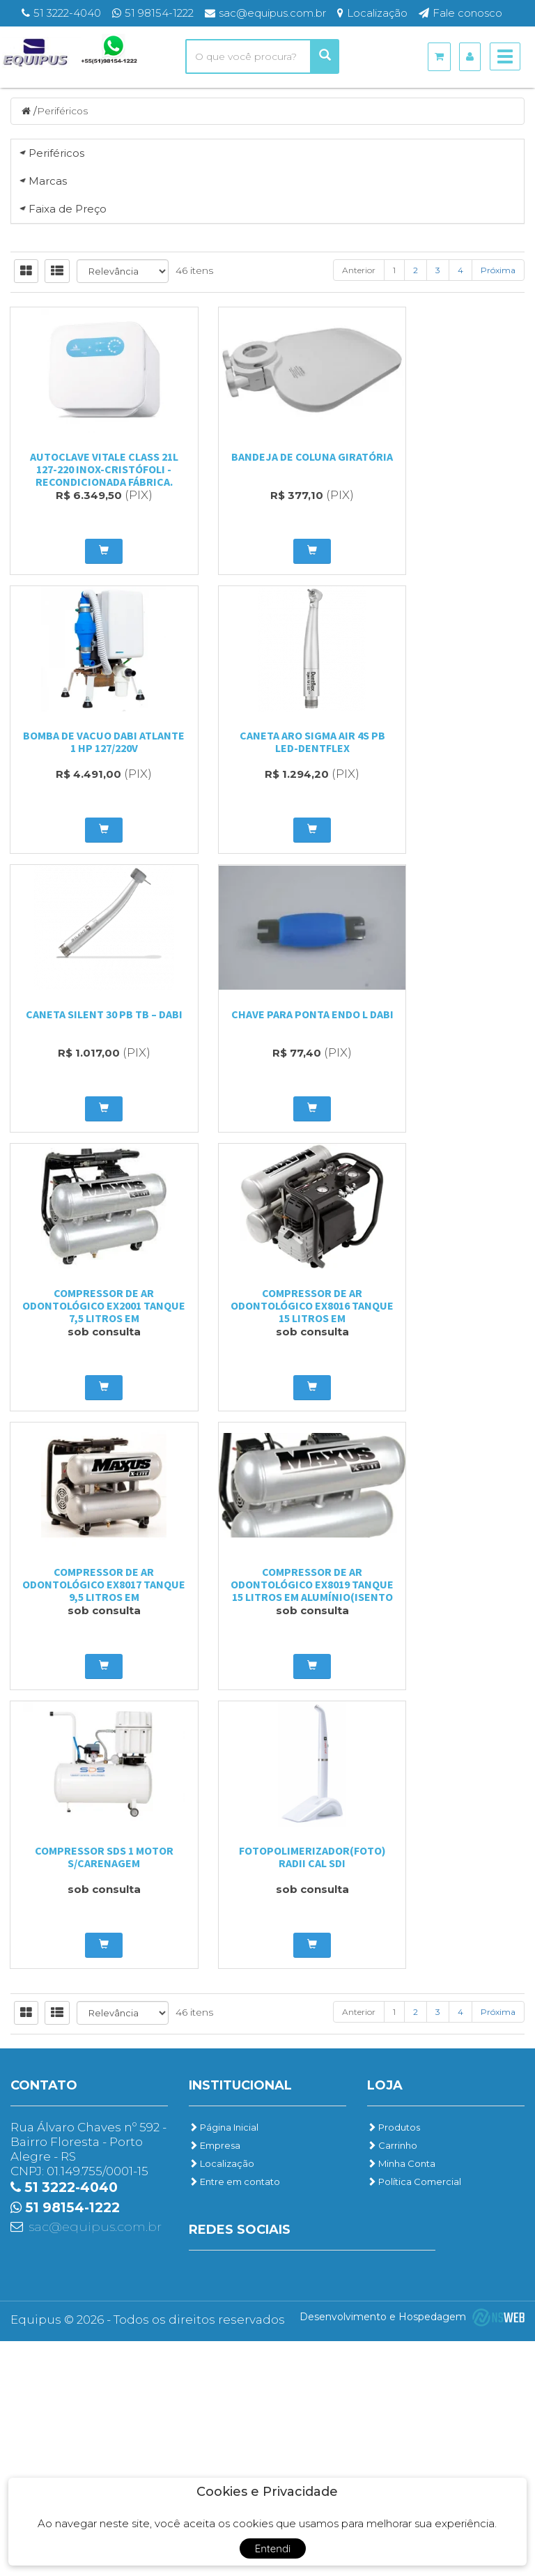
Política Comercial (414, 2416)
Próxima (498, 1062)
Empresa (214, 2380)
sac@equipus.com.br (95, 2461)
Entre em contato (234, 2416)
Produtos (393, 2362)
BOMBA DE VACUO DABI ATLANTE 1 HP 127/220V (446, 1255)
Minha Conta (401, 2398)
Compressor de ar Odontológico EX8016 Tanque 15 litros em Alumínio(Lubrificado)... (267, 1825)
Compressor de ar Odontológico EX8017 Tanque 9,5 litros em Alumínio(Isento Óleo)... (446, 1825)
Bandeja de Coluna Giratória (267, 1255)
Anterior (358, 1062)
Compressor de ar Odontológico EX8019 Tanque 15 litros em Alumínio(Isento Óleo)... (89, 2104)
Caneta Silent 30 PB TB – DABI (267, 1534)
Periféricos (62, 111)
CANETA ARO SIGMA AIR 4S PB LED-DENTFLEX (89, 1534)
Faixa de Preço (68, 766)
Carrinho (392, 2380)
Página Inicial (223, 2362)
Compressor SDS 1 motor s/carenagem (268, 2091)
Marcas (48, 459)
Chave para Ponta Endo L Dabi (446, 1534)
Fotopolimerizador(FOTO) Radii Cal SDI (446, 2091)
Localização (221, 2398)
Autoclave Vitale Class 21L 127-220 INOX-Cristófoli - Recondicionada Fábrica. (89, 1261)
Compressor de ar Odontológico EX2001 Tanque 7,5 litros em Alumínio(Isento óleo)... (89, 1825)
